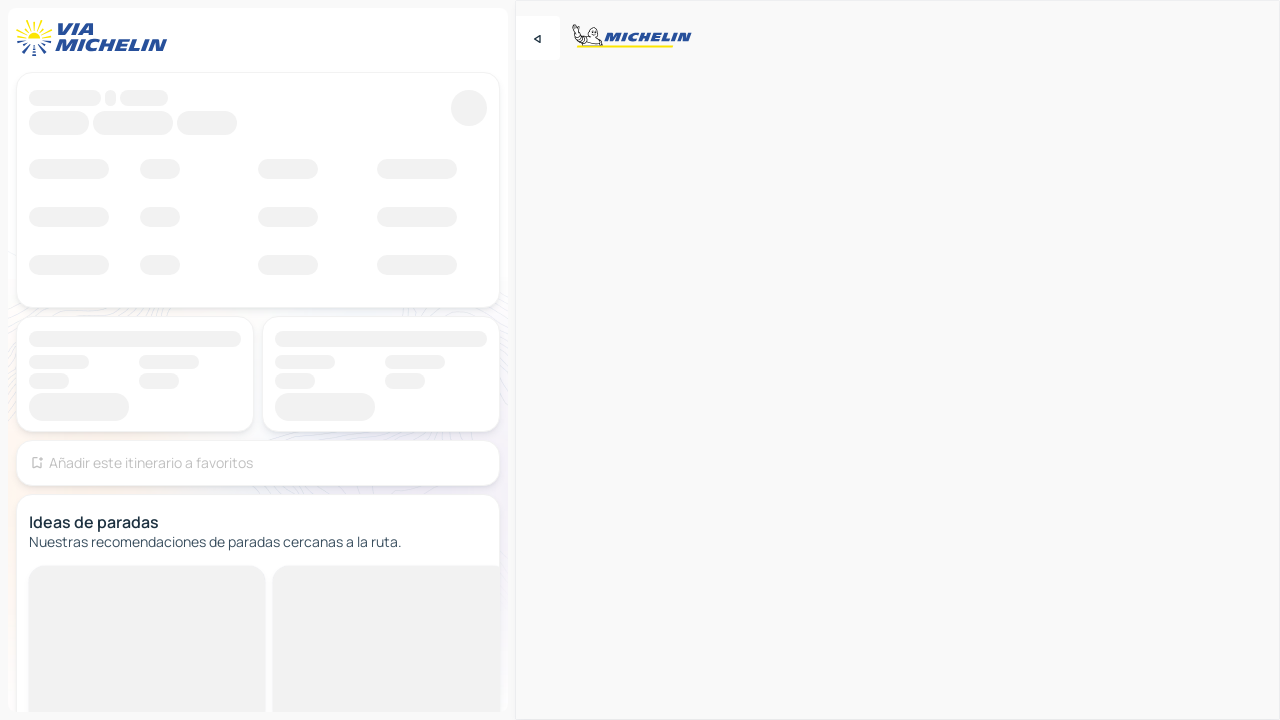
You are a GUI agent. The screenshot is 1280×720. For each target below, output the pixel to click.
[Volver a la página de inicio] (96, 38)
